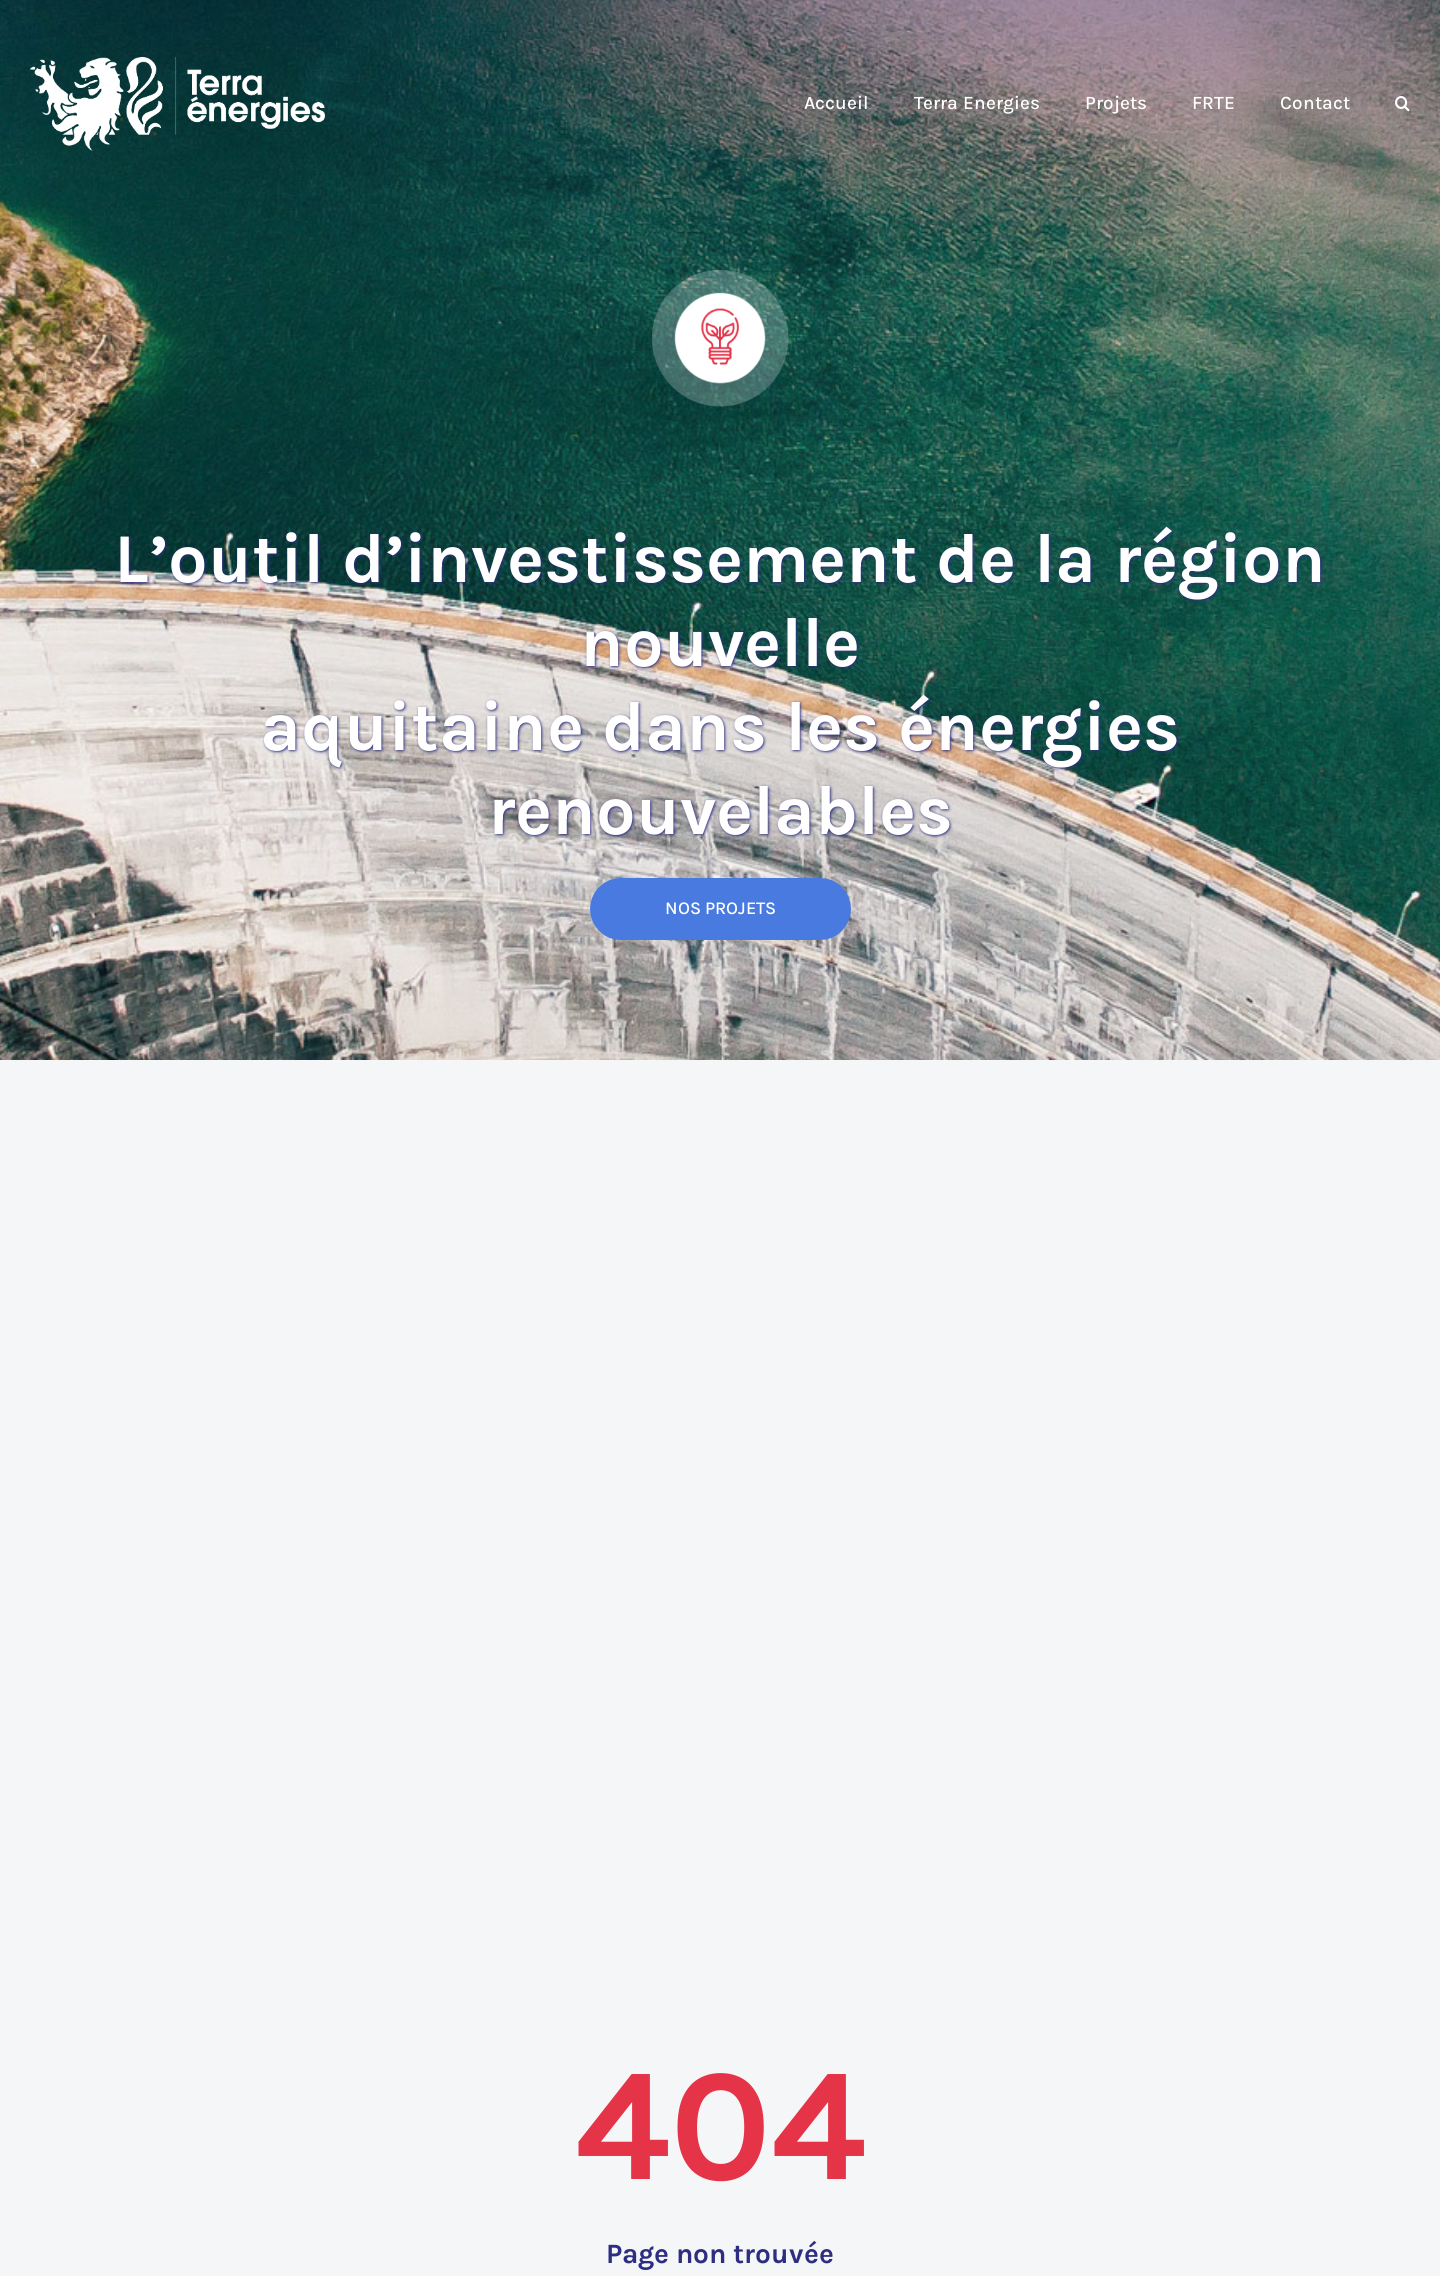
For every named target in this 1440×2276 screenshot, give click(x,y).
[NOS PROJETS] (720, 909)
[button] (1402, 104)
